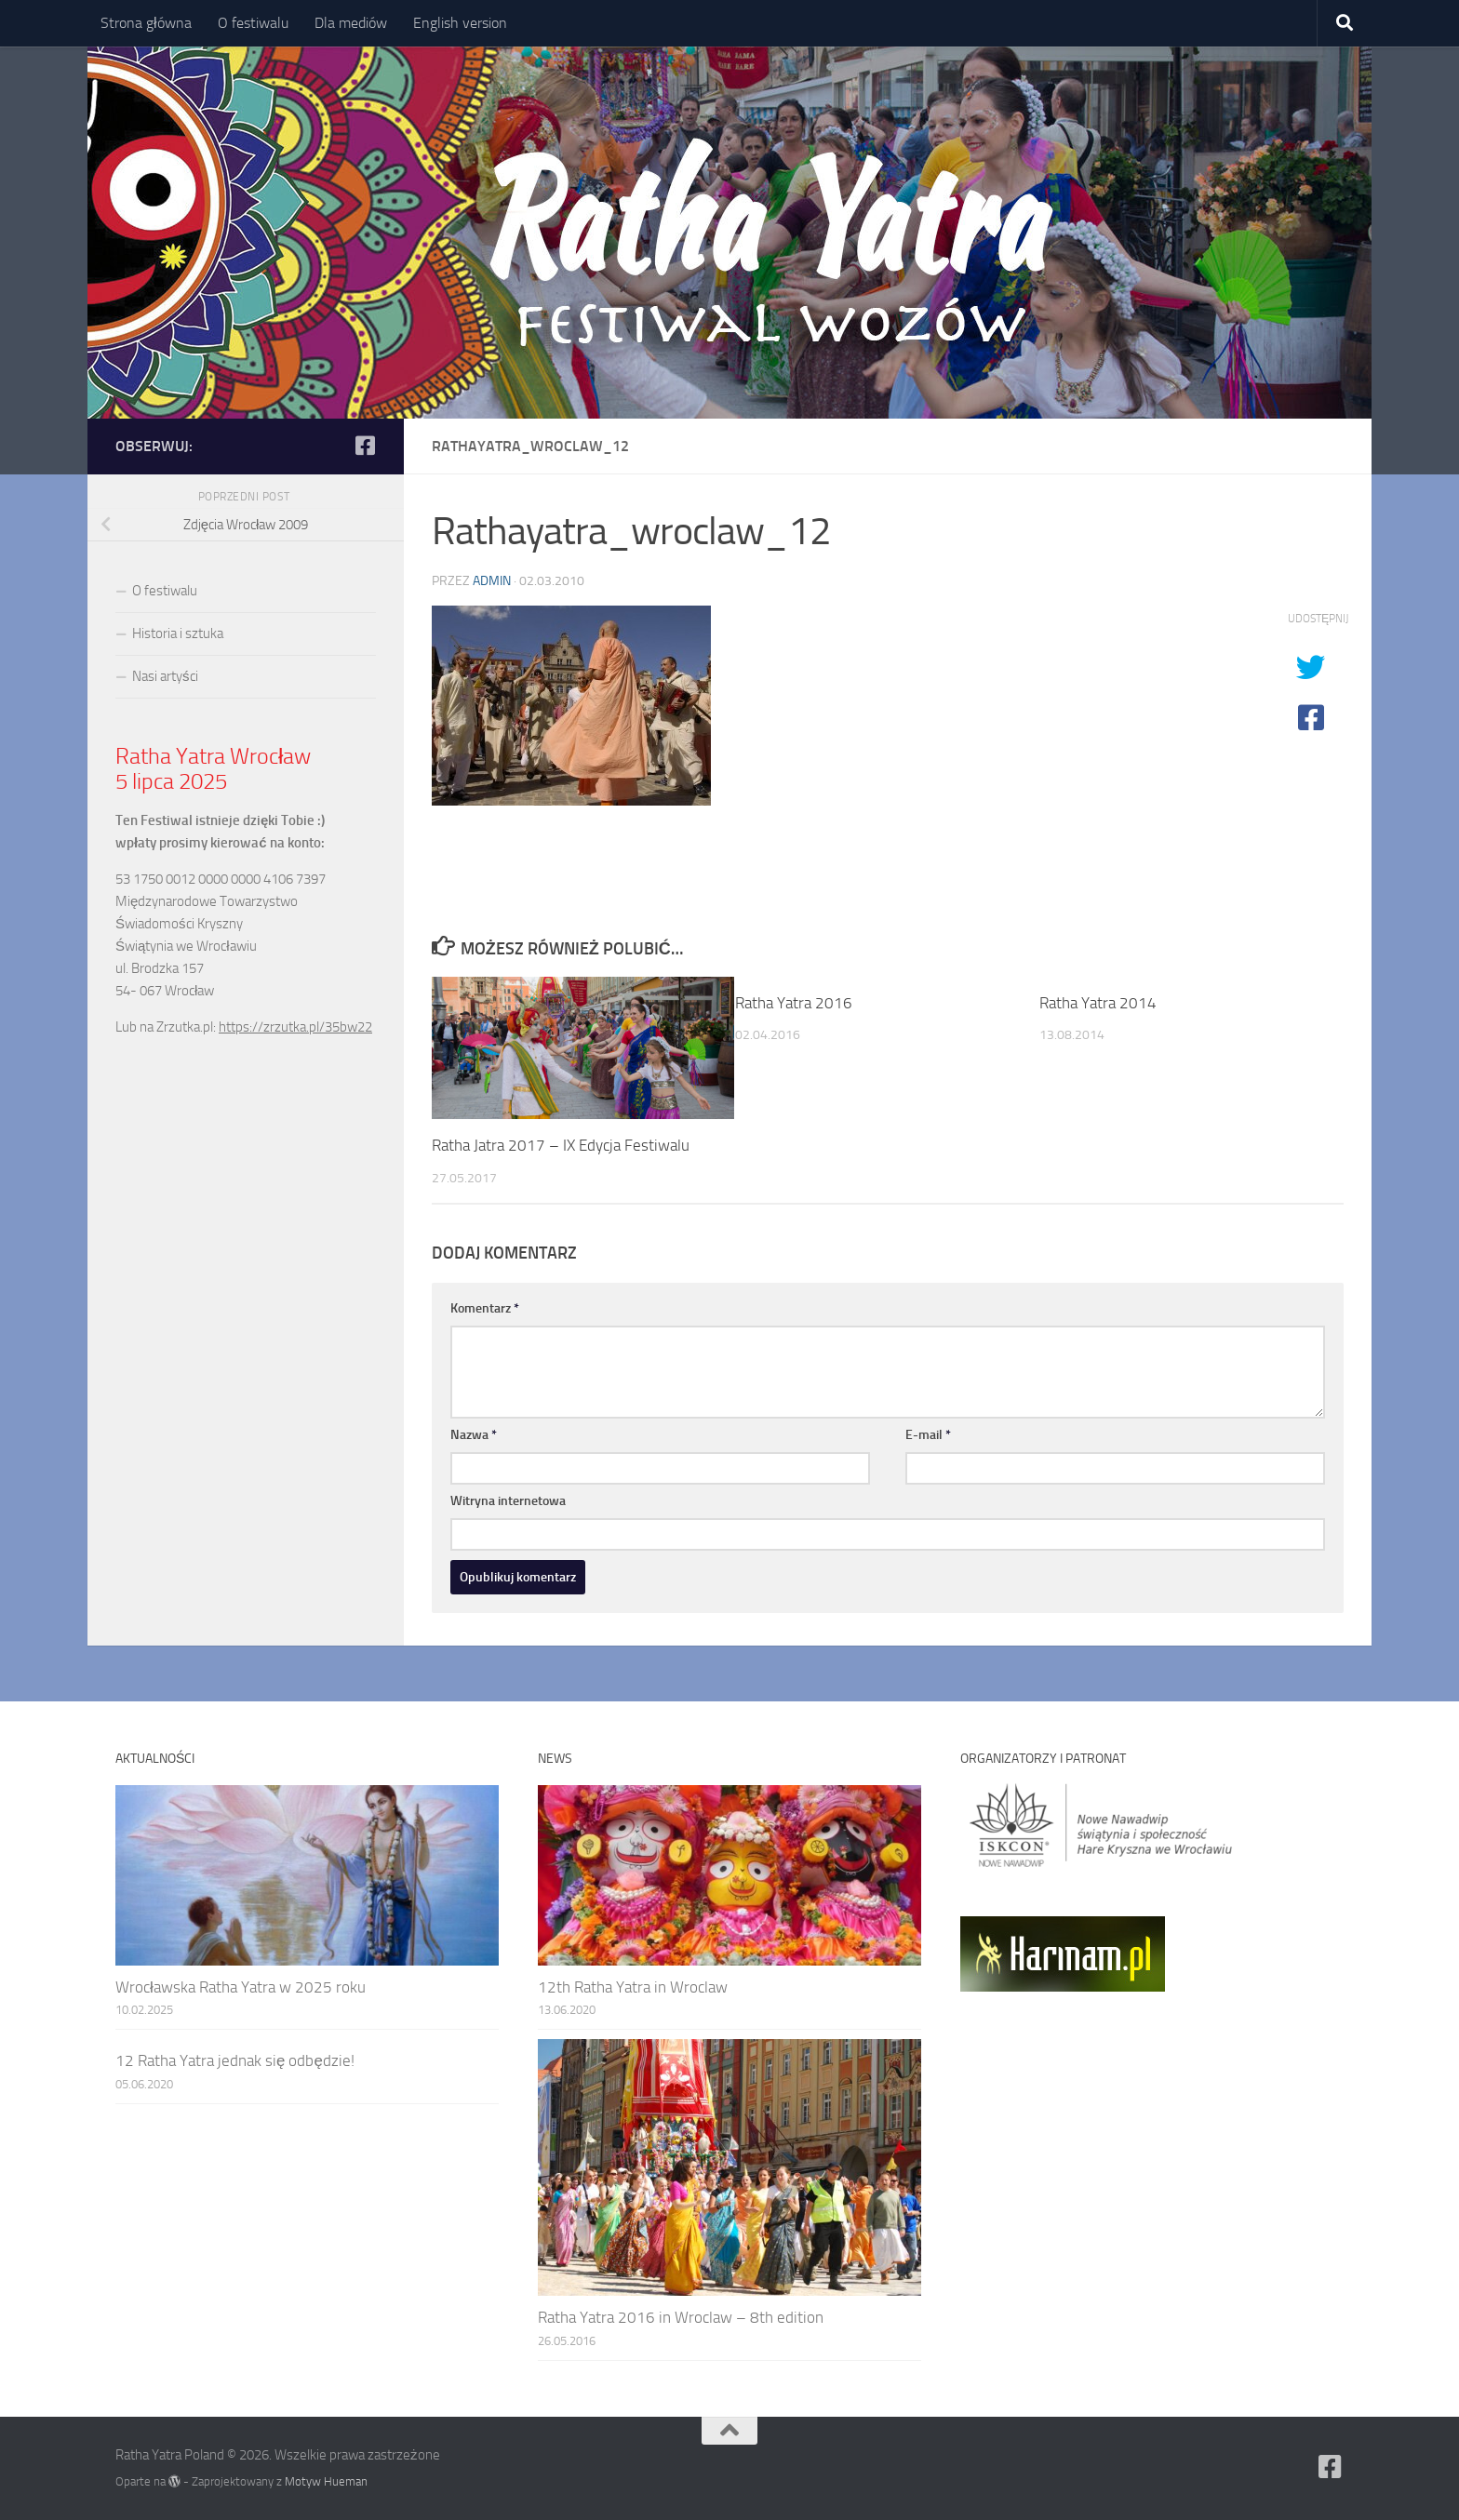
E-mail (928, 1435)
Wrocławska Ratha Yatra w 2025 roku (240, 1987)
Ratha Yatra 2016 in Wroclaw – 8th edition (680, 2317)
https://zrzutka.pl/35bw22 (295, 1027)
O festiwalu (253, 23)
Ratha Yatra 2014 (1098, 1002)
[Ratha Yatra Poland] (365, 445)
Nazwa (473, 1435)
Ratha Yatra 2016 (793, 1002)
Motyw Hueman (326, 2481)
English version (460, 23)
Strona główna (146, 23)
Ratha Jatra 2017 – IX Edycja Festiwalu (560, 1145)
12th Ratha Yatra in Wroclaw (633, 1987)
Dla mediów (351, 23)
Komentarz (484, 1308)
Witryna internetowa (508, 1501)
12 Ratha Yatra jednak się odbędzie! (235, 2060)
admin (492, 581)
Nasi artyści (165, 676)
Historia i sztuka (177, 633)
